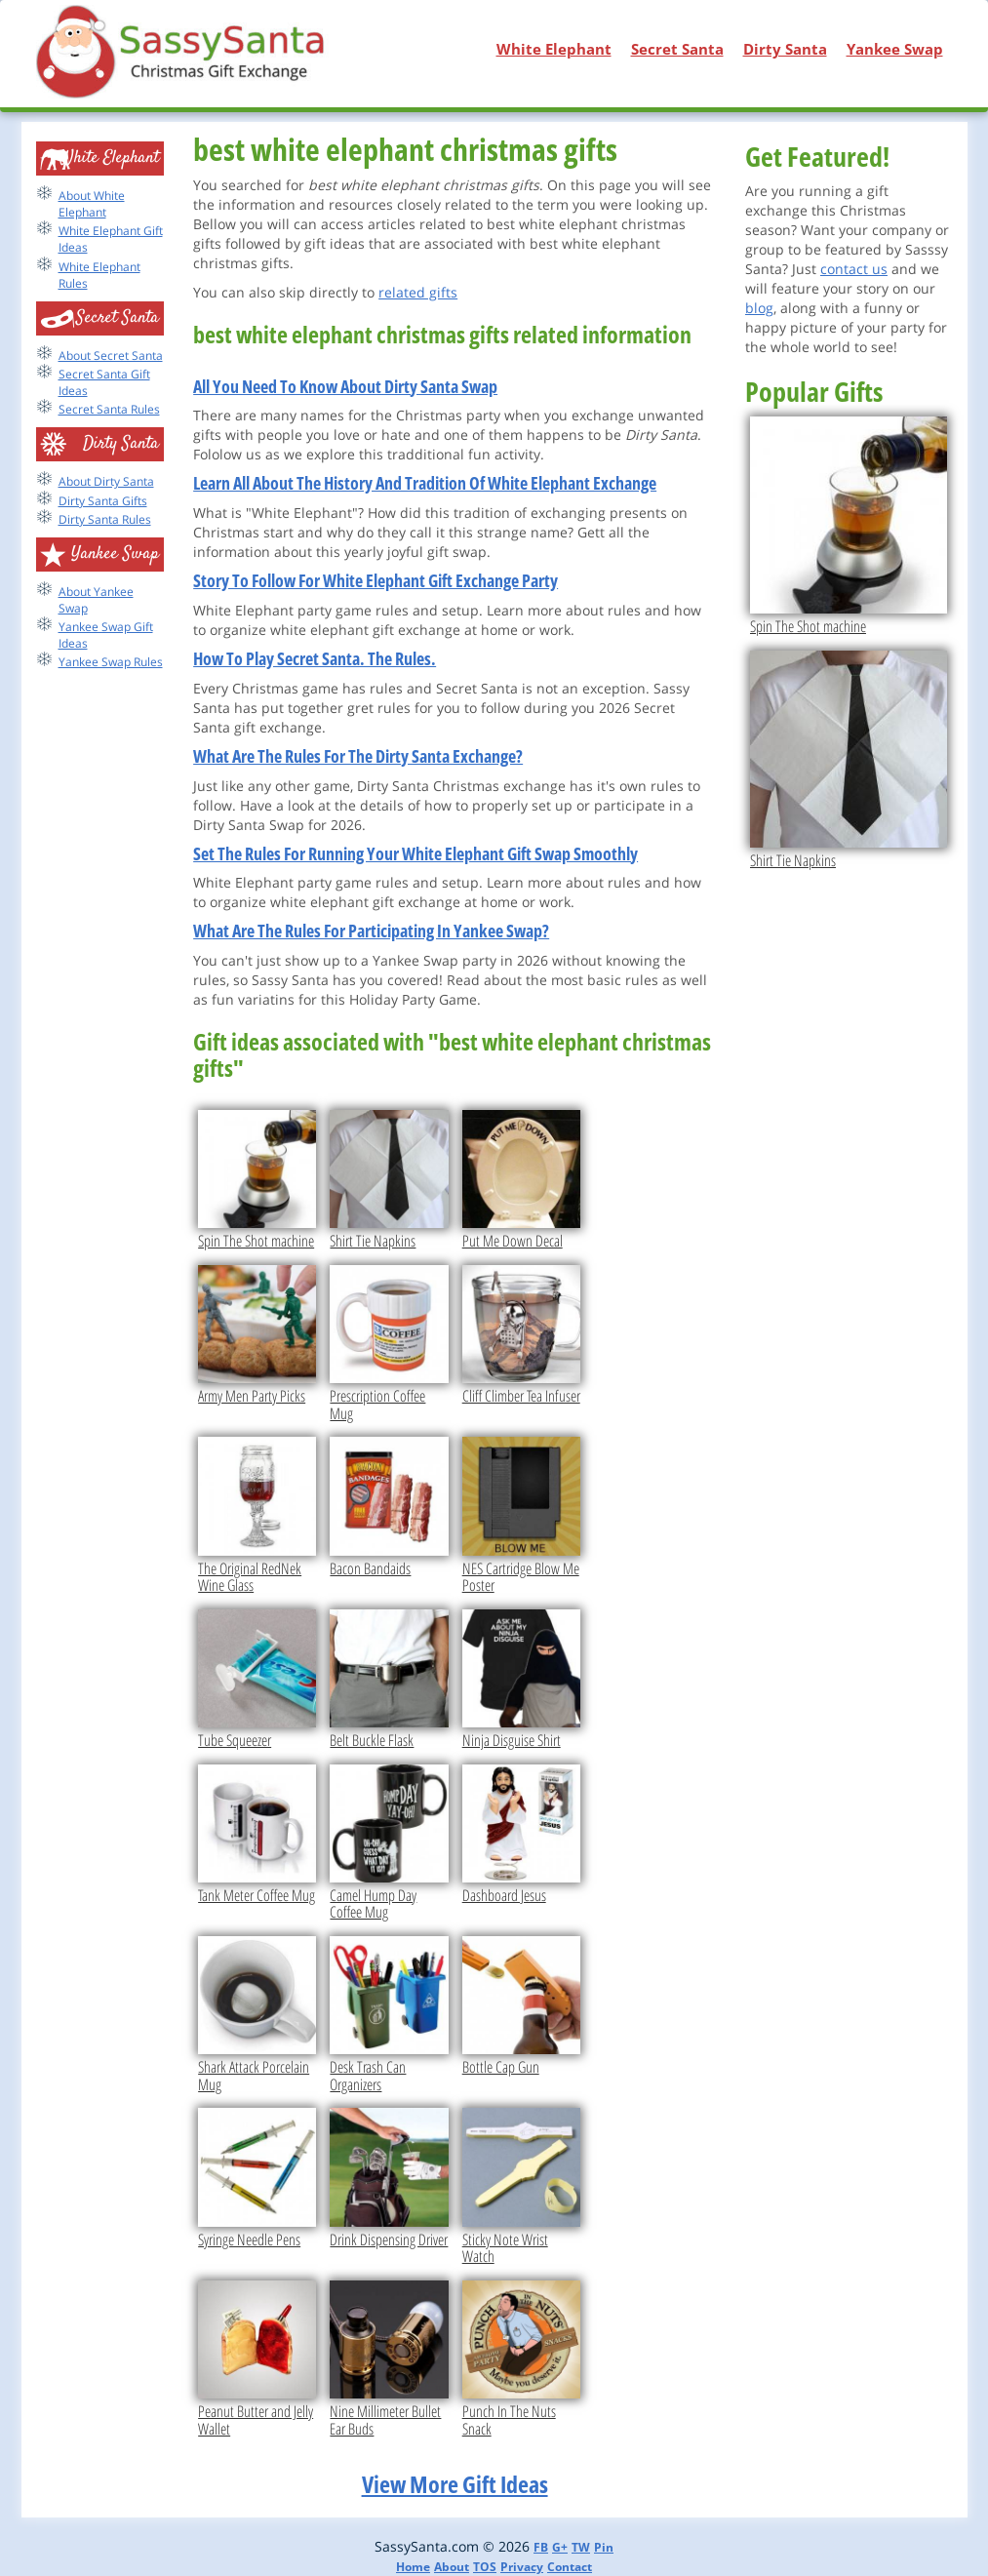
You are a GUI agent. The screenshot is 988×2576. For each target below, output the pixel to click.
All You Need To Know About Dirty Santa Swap (345, 386)
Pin (603, 2547)
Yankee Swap (895, 49)
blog (759, 307)
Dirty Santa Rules (105, 519)
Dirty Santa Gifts (103, 501)
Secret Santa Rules (109, 409)
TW (581, 2547)
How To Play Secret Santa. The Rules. (314, 658)
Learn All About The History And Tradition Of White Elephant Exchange (424, 483)
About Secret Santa (111, 355)
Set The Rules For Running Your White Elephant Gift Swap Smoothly (415, 853)
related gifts (417, 292)
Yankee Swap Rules (111, 662)
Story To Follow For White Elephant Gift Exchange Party (375, 580)
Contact (569, 2566)
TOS (484, 2566)
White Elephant (554, 49)
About (451, 2566)
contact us (854, 268)
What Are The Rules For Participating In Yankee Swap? (371, 930)
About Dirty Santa (106, 481)
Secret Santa (677, 49)
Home (413, 2566)
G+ (560, 2547)
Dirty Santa (785, 49)
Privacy (521, 2566)
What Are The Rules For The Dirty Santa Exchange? (358, 756)
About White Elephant (92, 203)
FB (541, 2547)
